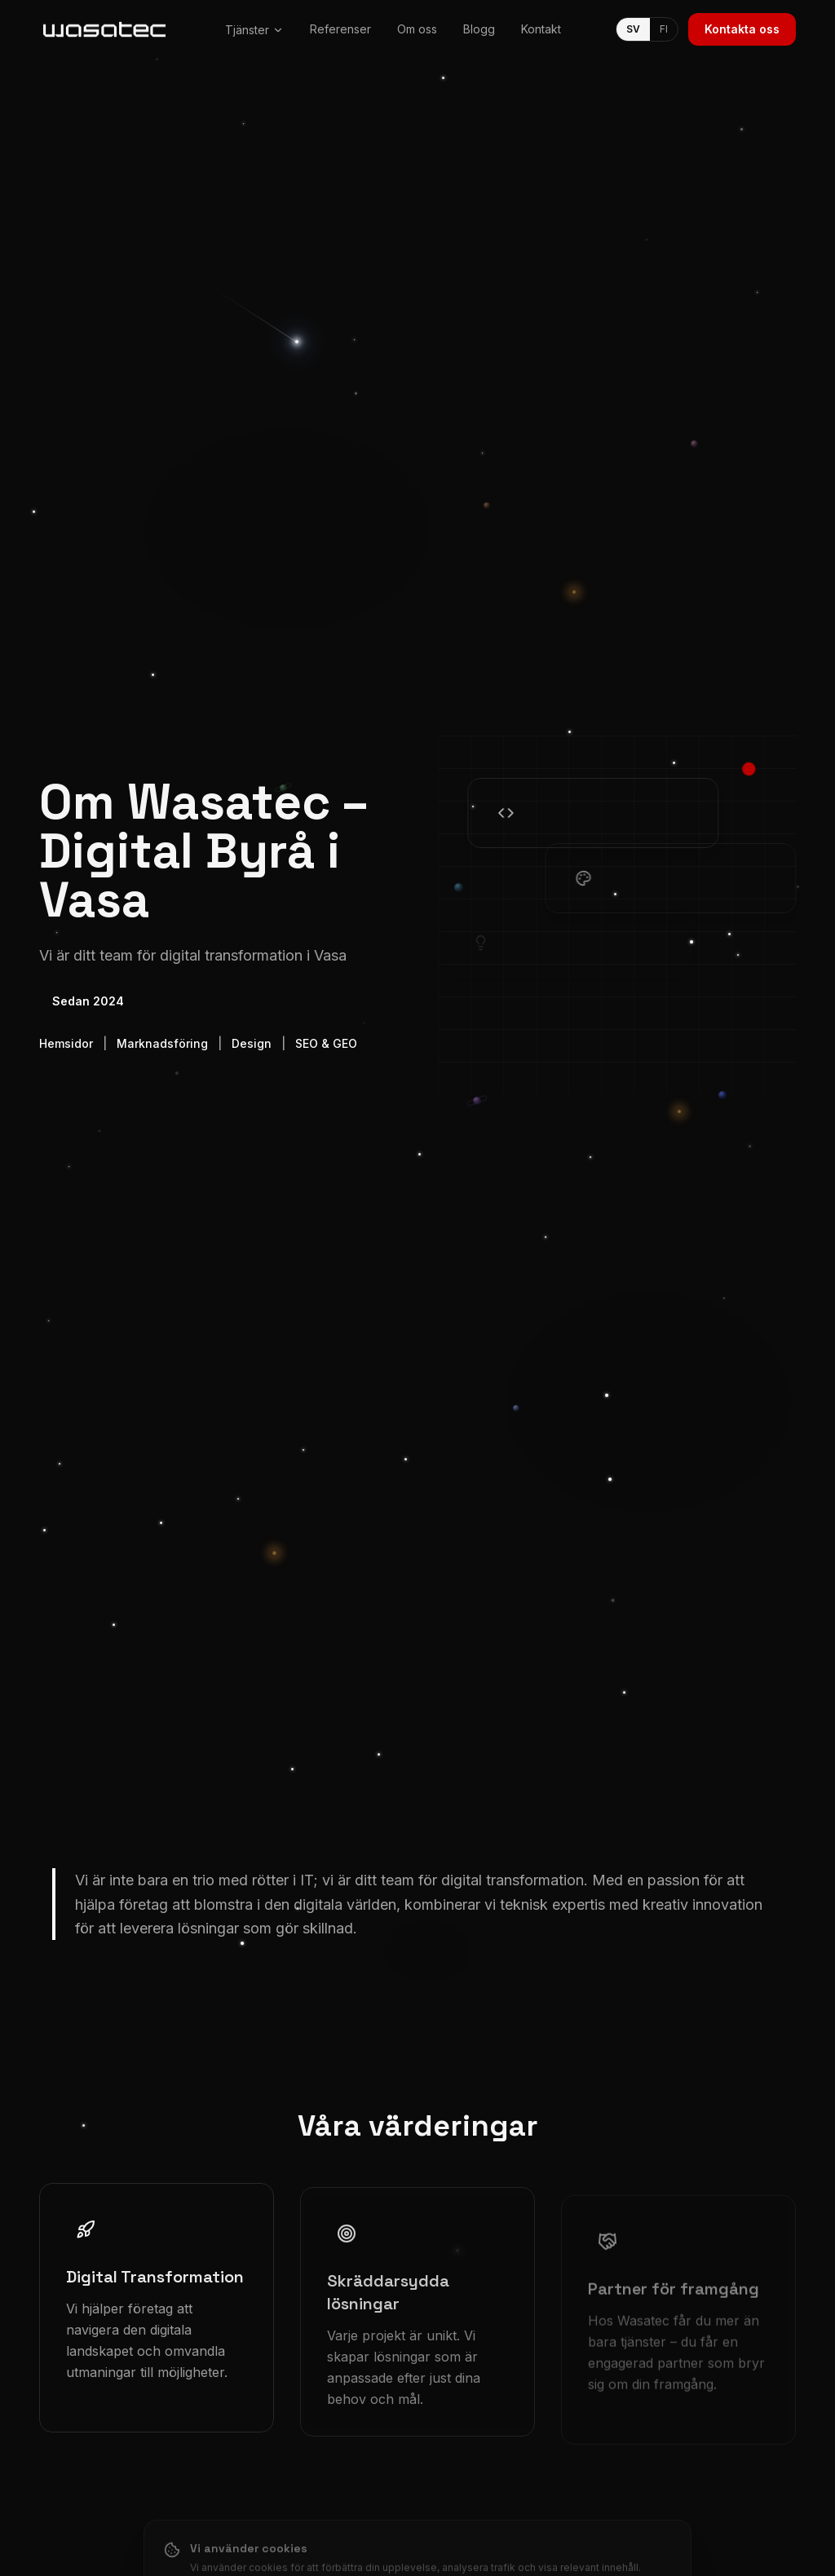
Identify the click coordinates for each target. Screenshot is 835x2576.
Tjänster (254, 30)
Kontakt (541, 29)
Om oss (417, 29)
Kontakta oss (742, 29)
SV (633, 29)
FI (664, 29)
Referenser (340, 29)
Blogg (479, 29)
